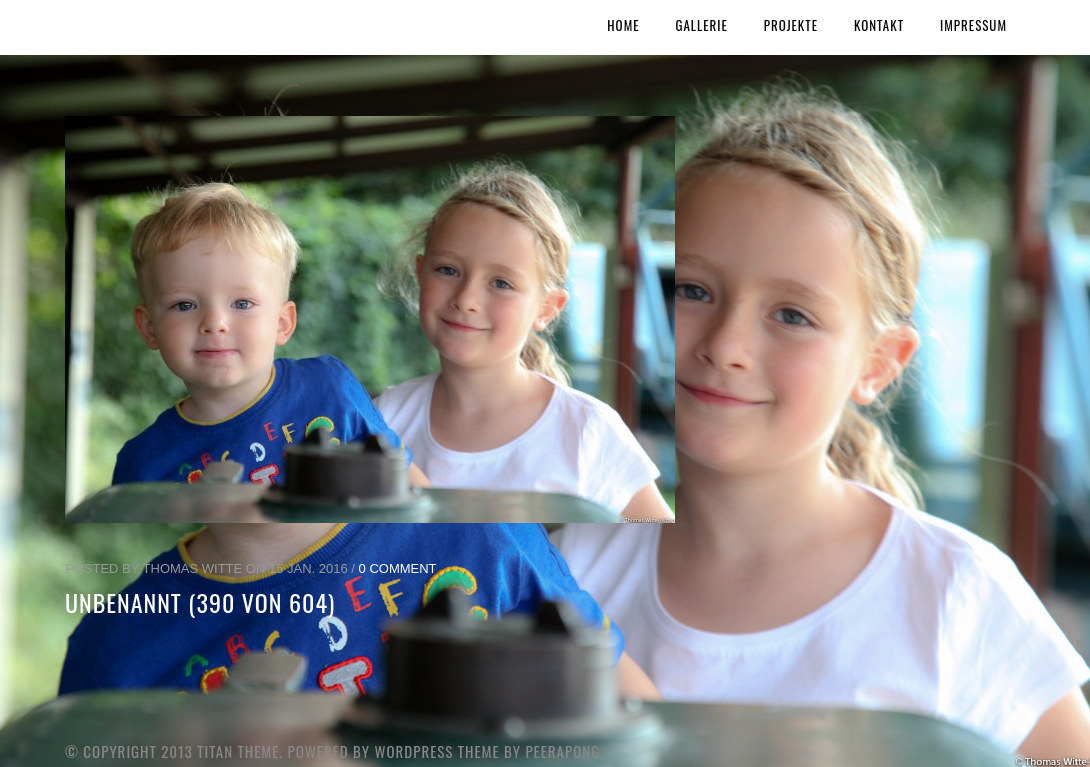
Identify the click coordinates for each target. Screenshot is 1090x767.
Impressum (973, 25)
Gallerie (702, 25)
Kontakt (879, 25)
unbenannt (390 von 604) (200, 602)
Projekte (791, 25)
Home (623, 25)
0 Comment (398, 568)
